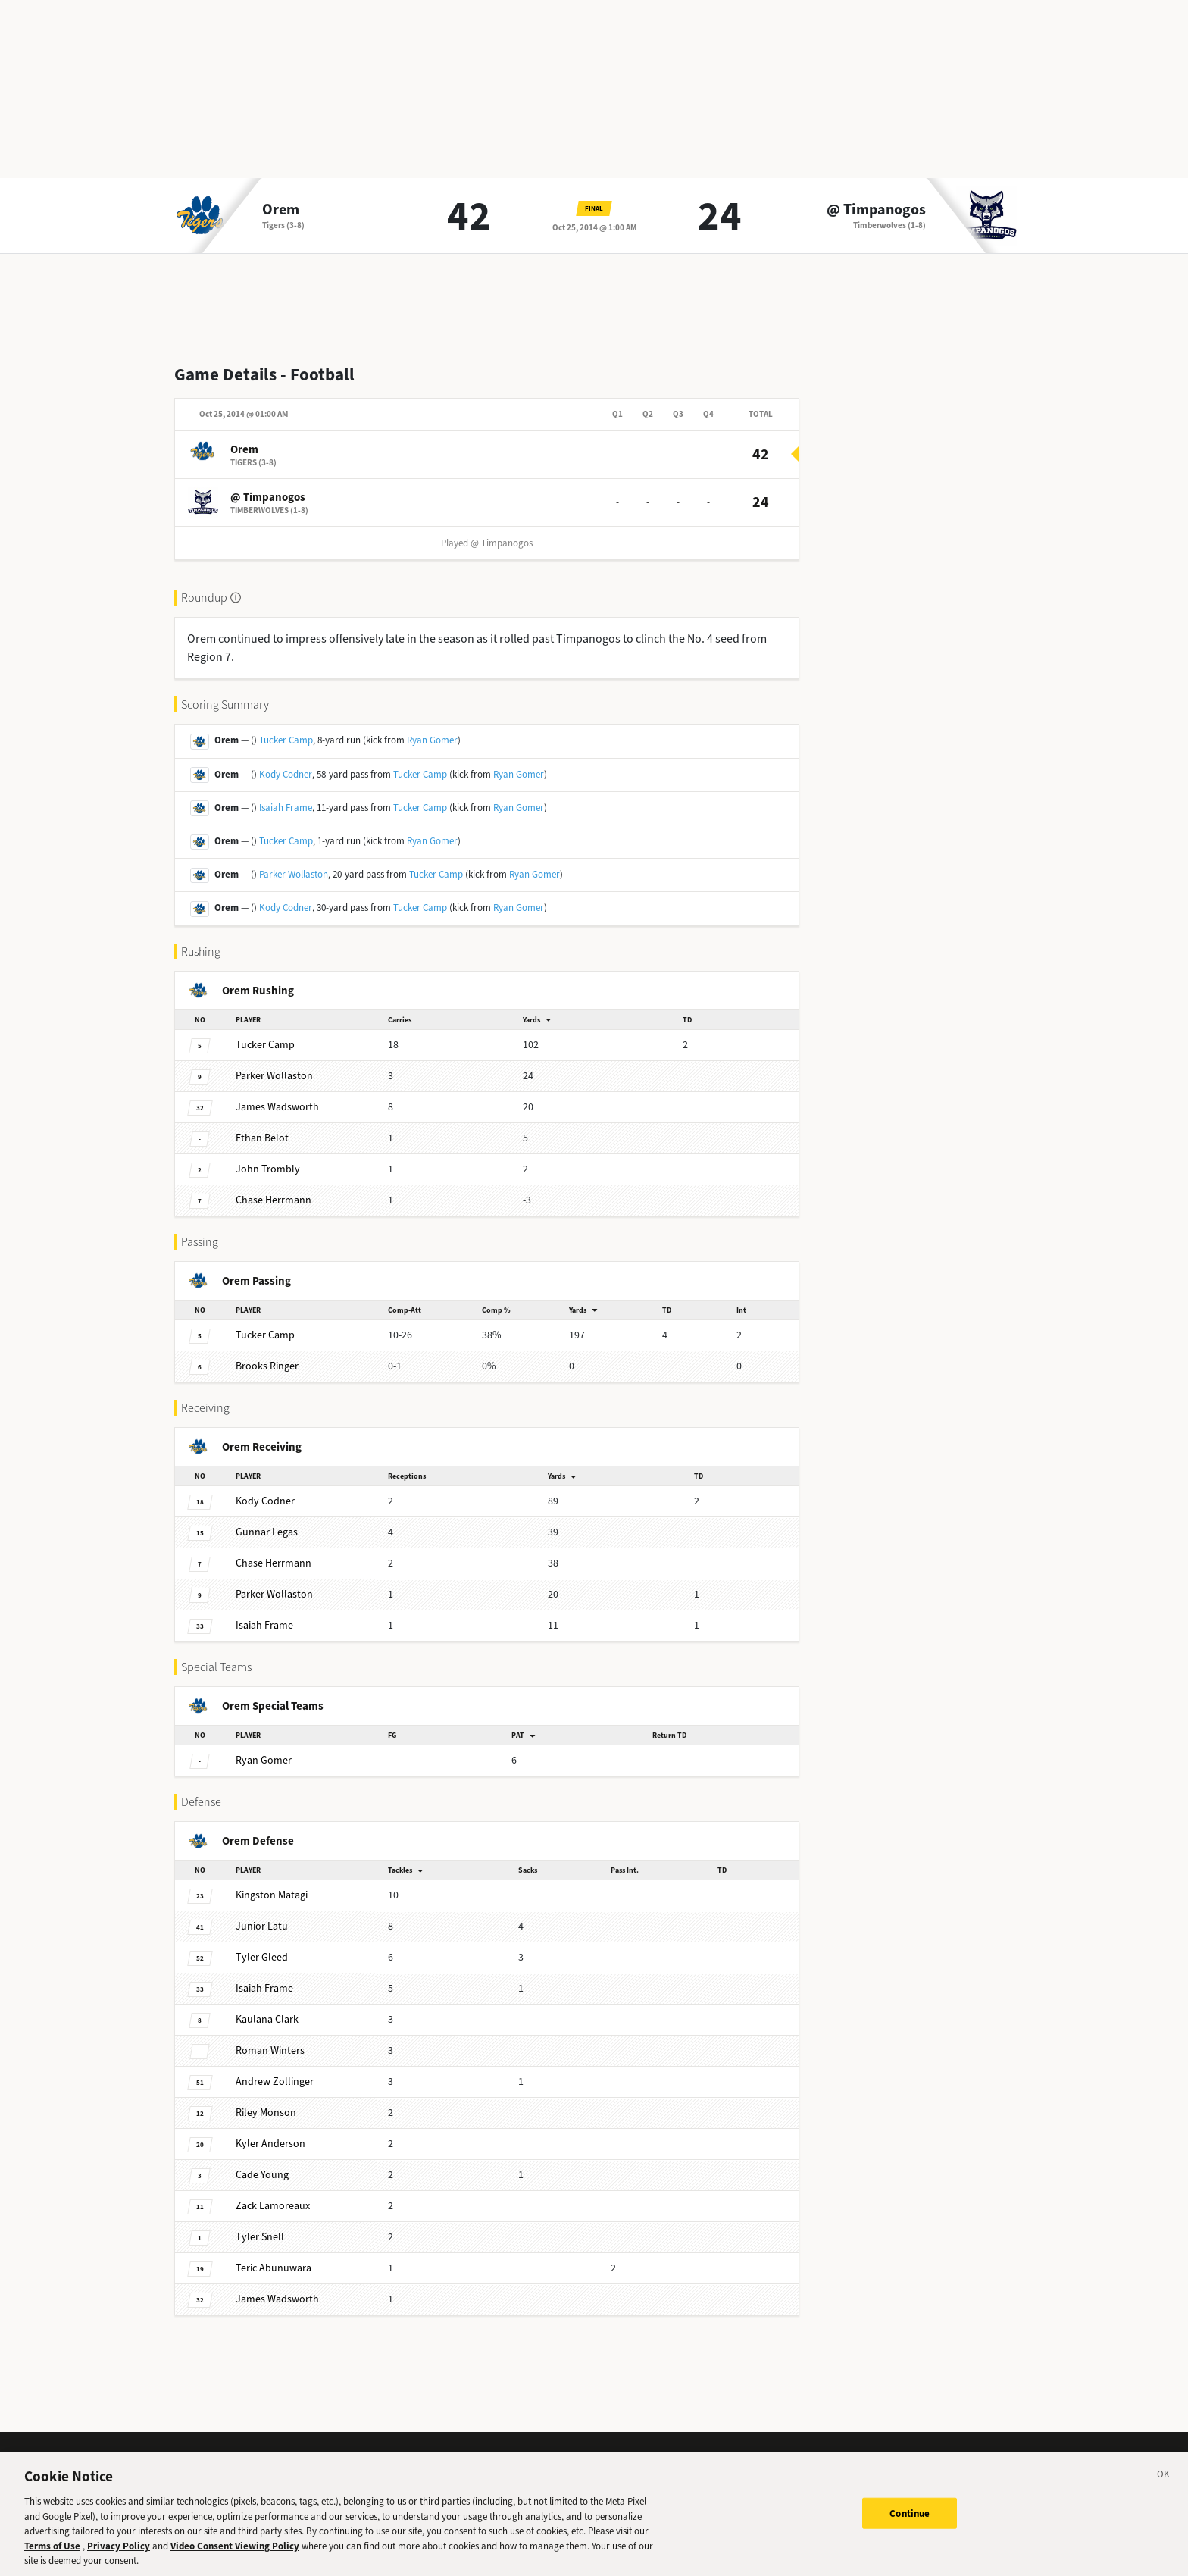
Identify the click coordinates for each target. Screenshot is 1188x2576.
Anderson (270, 2143)
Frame (264, 1625)
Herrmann (273, 1200)
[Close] (1163, 2483)
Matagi (272, 1895)
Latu (262, 1926)
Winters (270, 2050)
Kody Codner (285, 774)
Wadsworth (277, 1107)
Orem (280, 210)
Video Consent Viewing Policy (234, 2552)
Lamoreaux (273, 2206)
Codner (265, 1501)
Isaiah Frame (285, 807)
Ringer (267, 1366)
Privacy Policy (118, 2552)
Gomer (264, 1760)
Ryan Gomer (432, 740)
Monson (266, 2112)
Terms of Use (52, 2552)
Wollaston (274, 1076)
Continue (909, 2519)
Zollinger (275, 2081)
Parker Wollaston (293, 874)
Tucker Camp (286, 740)
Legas (267, 1532)
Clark (267, 2019)
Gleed (262, 1957)
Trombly (268, 1169)
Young (262, 2175)
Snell (260, 2237)
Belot (262, 1138)
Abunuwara (273, 2268)
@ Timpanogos (876, 210)
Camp (265, 1045)
